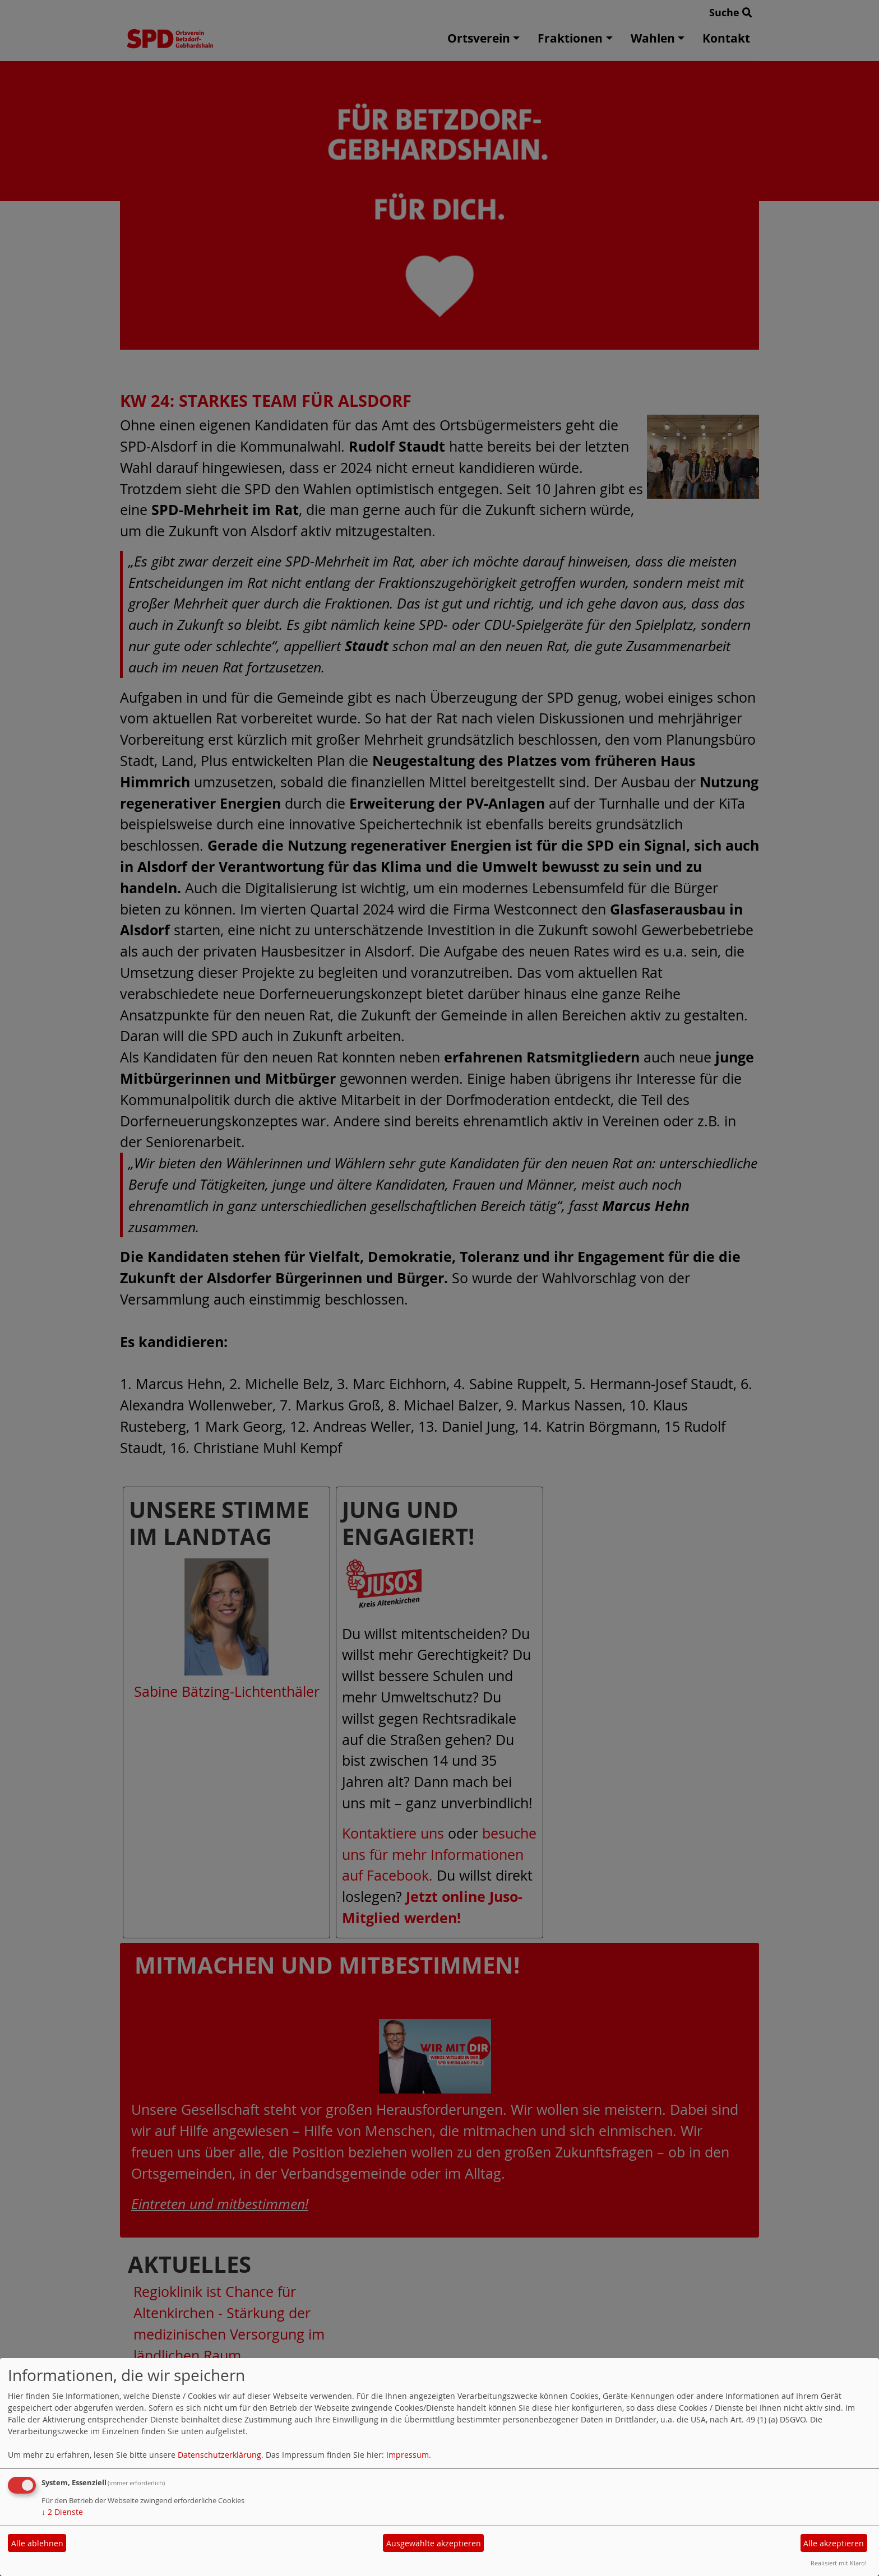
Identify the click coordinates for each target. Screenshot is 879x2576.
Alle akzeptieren (833, 2543)
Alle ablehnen (37, 2543)
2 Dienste (62, 2512)
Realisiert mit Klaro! (839, 2563)
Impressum (407, 2454)
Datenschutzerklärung (219, 2454)
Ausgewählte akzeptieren (433, 2543)
